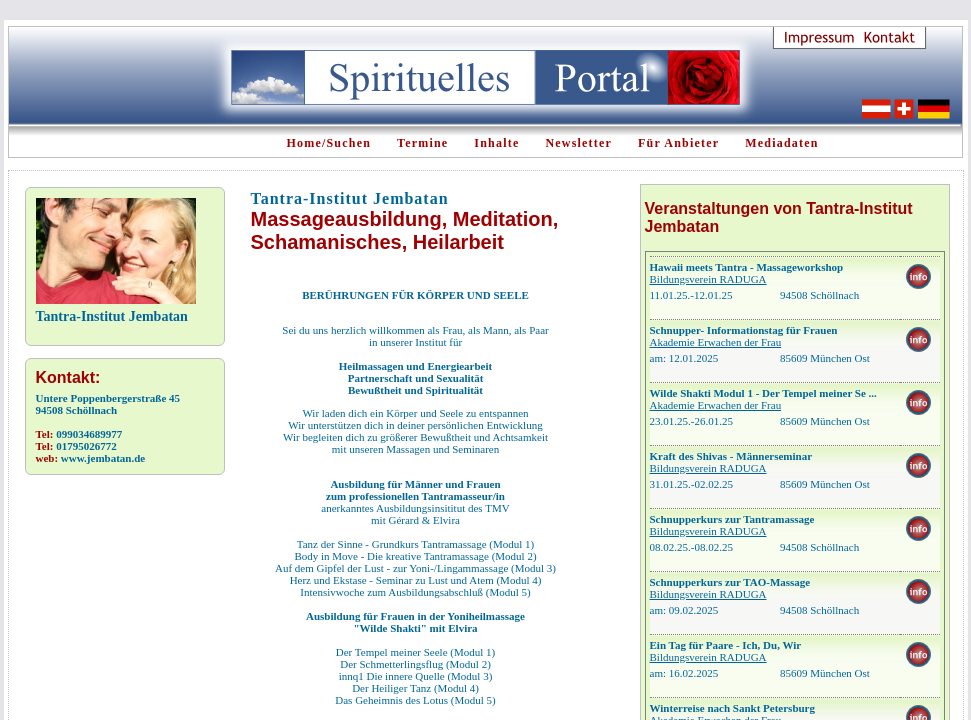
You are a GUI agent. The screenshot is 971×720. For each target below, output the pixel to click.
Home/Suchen (329, 143)
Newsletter (578, 143)
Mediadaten (781, 143)
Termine (422, 143)
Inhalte (496, 143)
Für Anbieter (678, 143)
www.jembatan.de (103, 458)
